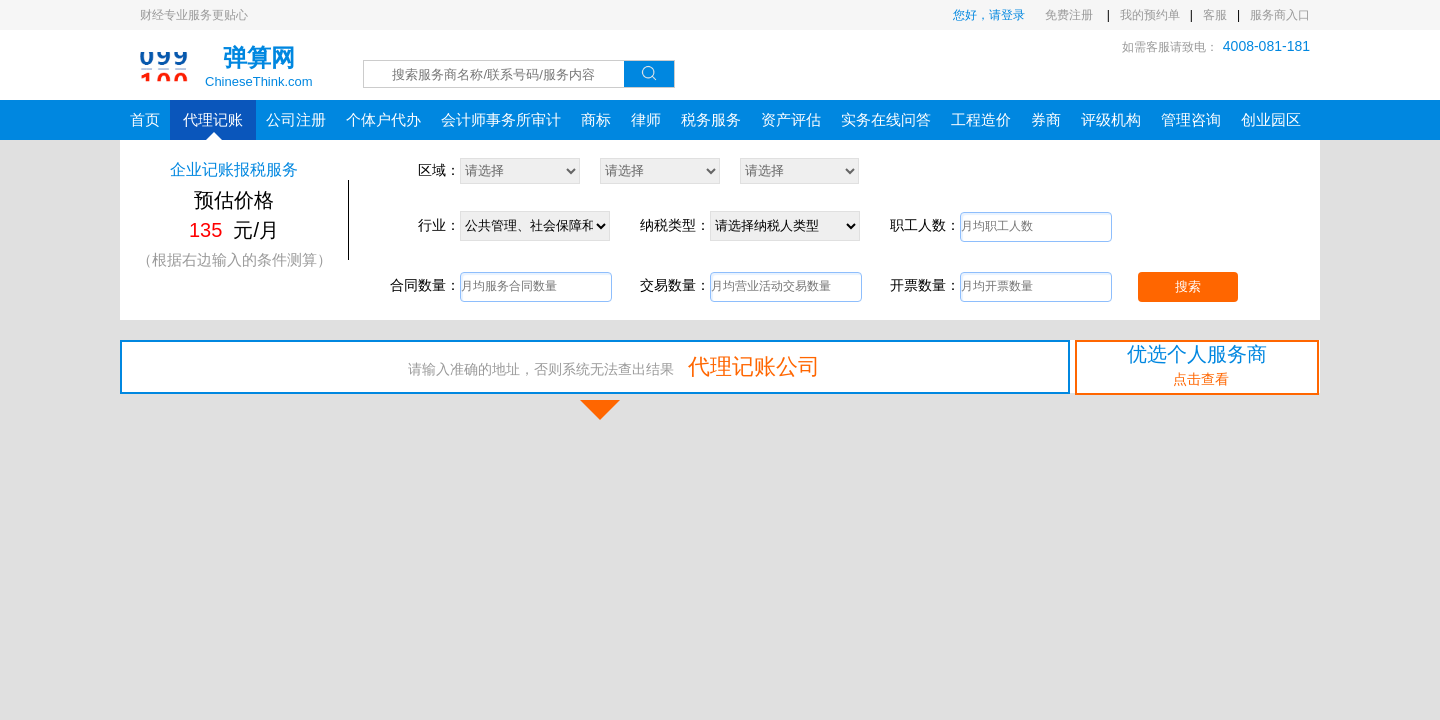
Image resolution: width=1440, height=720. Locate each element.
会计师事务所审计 (501, 119)
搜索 (1188, 286)
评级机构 (1111, 119)
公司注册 (296, 119)
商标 (596, 119)
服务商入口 (1280, 15)
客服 (1215, 15)
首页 (145, 119)
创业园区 (1271, 119)
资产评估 (791, 119)
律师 (646, 119)
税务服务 (711, 119)
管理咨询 (1191, 119)
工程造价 (981, 119)
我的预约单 (1150, 15)
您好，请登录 (989, 15)
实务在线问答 (886, 119)
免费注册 (1070, 15)
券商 (1046, 119)
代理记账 (213, 125)
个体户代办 (383, 119)
